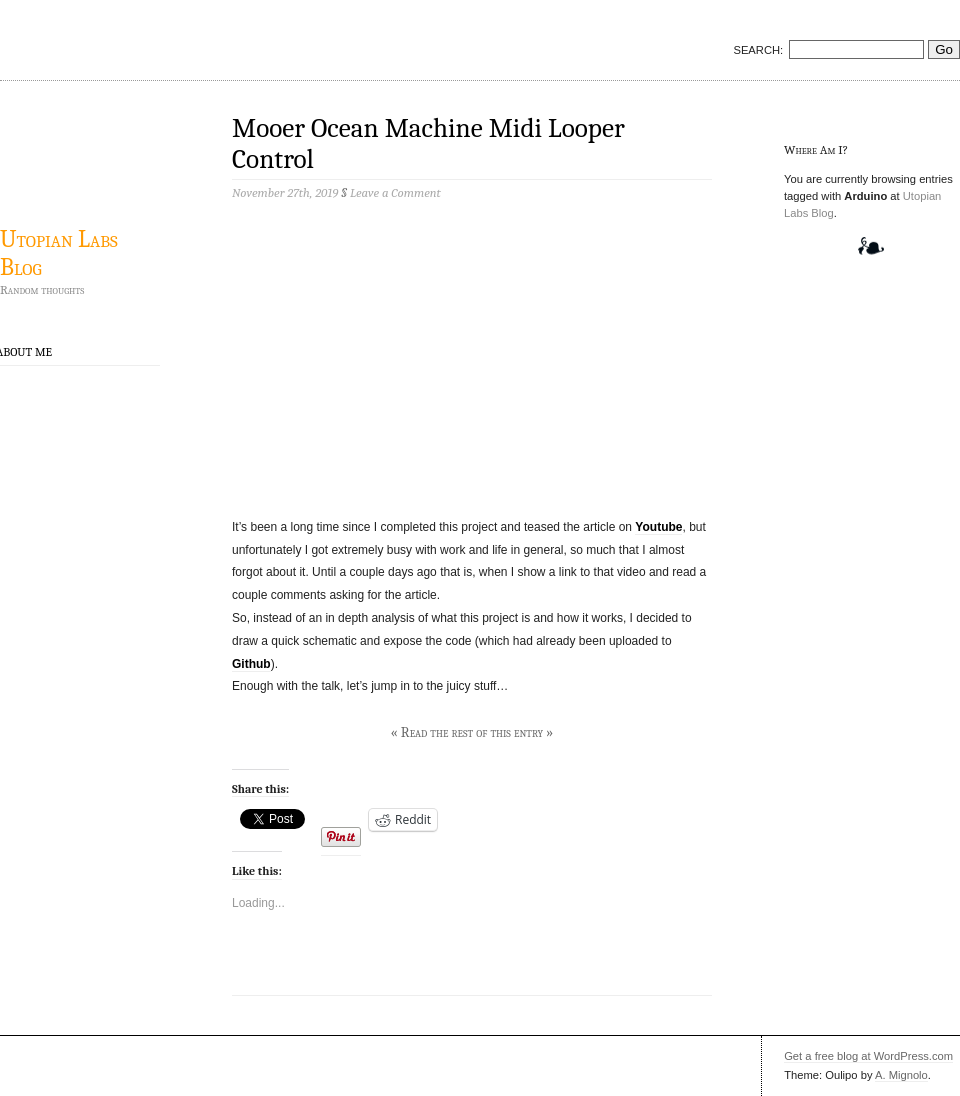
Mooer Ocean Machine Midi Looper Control (428, 144)
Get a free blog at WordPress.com (868, 1056)
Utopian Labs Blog (59, 253)
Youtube (658, 527)
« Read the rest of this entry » (472, 732)
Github (251, 664)
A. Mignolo (901, 1075)
